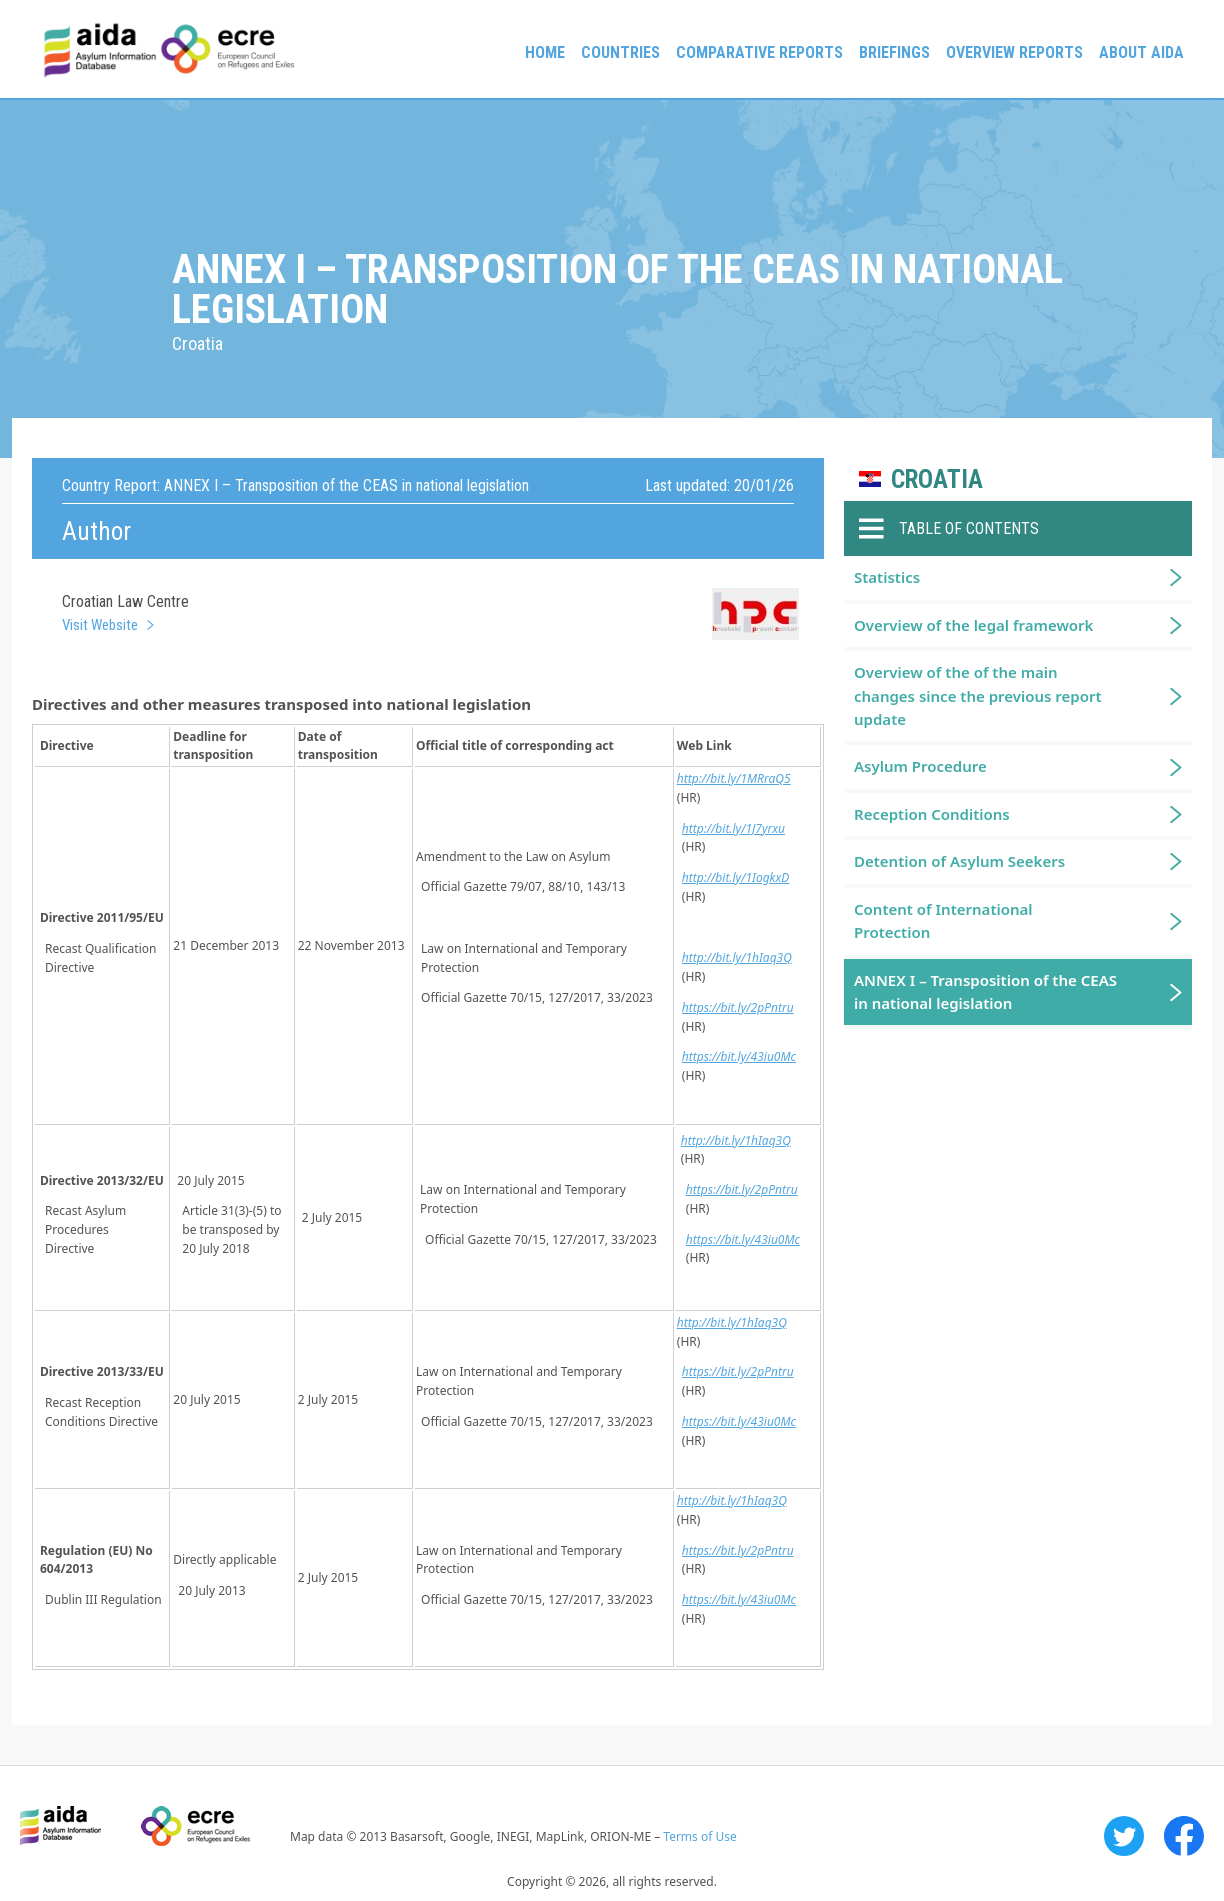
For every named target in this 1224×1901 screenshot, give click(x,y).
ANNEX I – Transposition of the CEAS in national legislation (985, 991)
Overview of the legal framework (973, 625)
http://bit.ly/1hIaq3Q (737, 957)
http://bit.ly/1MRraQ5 (734, 778)
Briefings (894, 52)
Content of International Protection (943, 920)
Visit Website (100, 625)
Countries (620, 52)
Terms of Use (699, 1836)
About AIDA (1141, 52)
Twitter (1124, 1836)
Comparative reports (759, 52)
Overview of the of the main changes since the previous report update (978, 695)
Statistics (887, 577)
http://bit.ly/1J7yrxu (733, 828)
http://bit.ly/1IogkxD (736, 877)
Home (545, 52)
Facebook (1184, 1836)
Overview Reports (1014, 52)
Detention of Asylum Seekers (959, 861)
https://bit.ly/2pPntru (738, 1007)
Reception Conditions (932, 814)
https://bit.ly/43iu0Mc (739, 1056)
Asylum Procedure (920, 766)
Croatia (937, 479)
